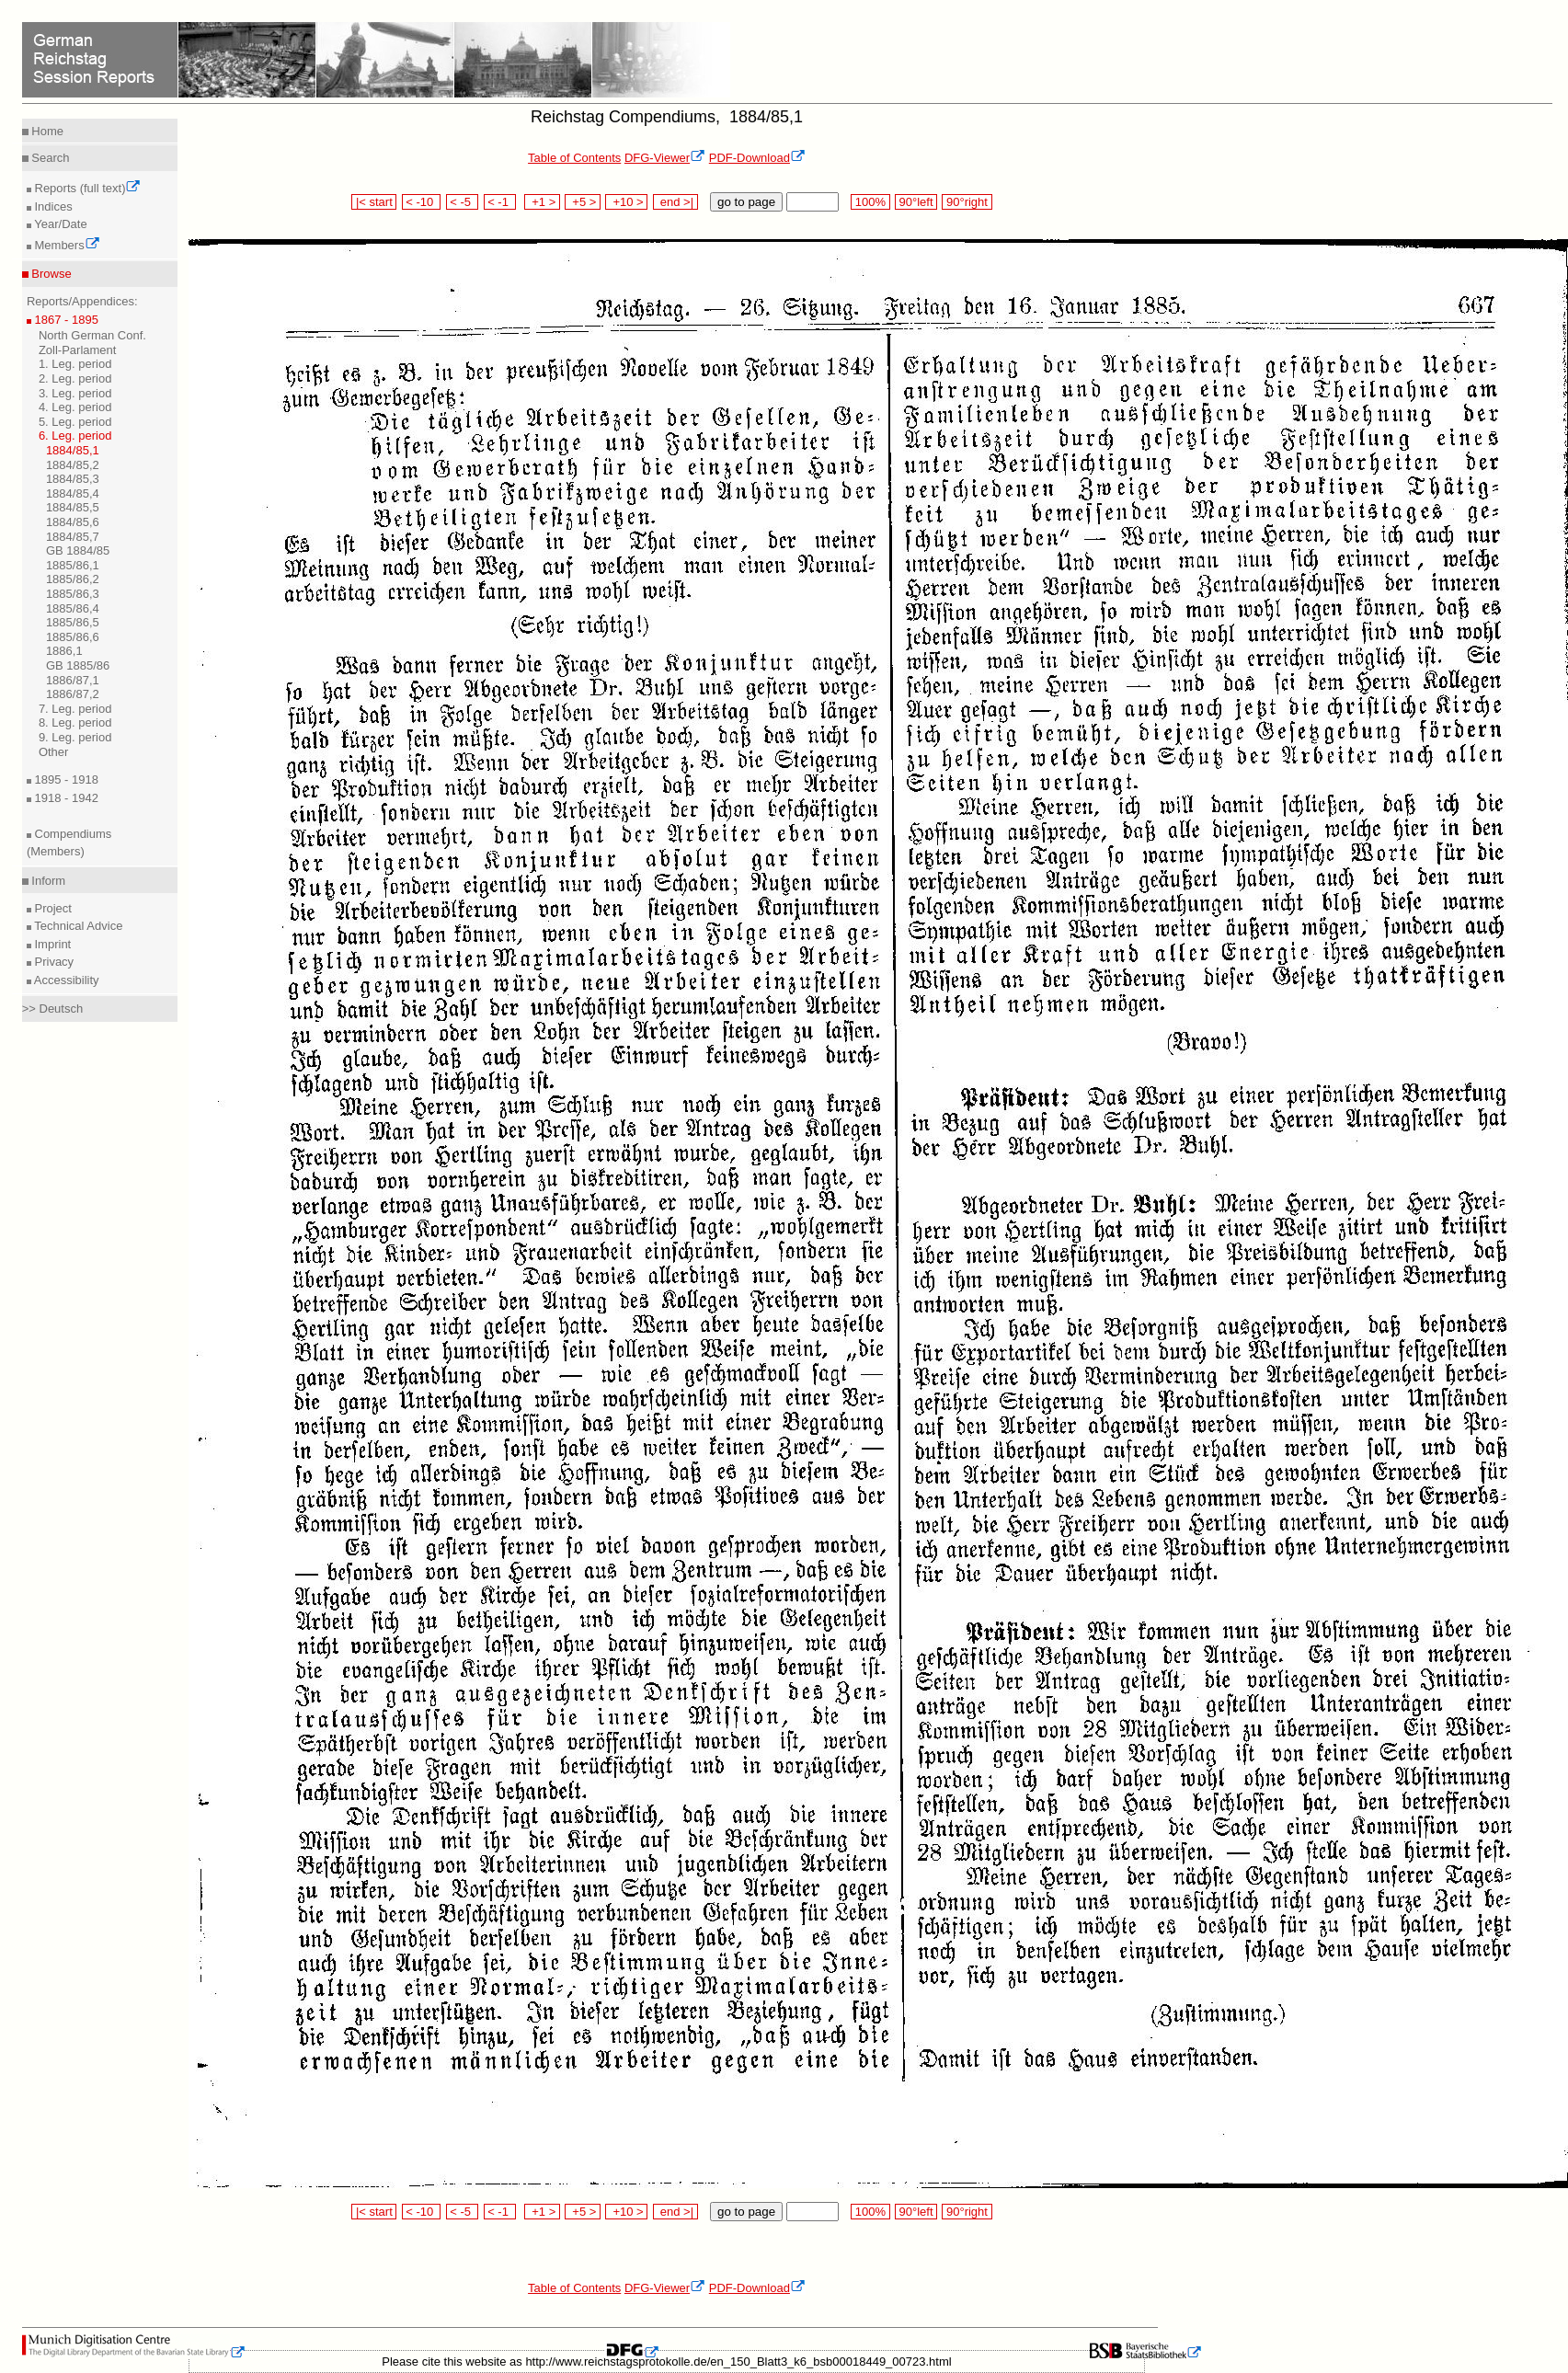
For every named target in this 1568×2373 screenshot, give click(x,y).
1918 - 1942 (64, 798)
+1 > (542, 202)
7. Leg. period (75, 709)
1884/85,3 (72, 479)
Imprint (51, 944)
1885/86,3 (72, 594)
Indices (52, 206)
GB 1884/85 (77, 550)
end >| (675, 202)
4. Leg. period (75, 407)
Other (54, 752)
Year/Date (59, 224)
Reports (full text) (86, 188)
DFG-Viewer (664, 158)
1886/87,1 (72, 680)
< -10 (422, 202)
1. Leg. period (75, 364)
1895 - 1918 (64, 779)
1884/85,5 (72, 507)
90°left (916, 202)
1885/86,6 (72, 637)
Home (46, 131)
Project (51, 908)
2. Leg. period (75, 378)
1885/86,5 (72, 622)
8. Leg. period (75, 722)
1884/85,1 (72, 450)
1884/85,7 (72, 537)
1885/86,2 (72, 579)
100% (870, 202)
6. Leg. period (75, 435)
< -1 (500, 202)
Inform (47, 881)
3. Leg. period (75, 393)
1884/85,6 (72, 522)
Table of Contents (574, 158)
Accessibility (65, 980)
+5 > (583, 202)
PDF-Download (757, 158)
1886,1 (64, 651)
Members (65, 245)
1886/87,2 (72, 694)
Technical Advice (77, 926)
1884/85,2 (72, 465)
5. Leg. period (75, 422)
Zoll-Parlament (78, 350)
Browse (50, 274)
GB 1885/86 (77, 665)
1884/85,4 (72, 493)
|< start (373, 202)
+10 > (626, 202)
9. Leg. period (75, 737)
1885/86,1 (72, 565)
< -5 (462, 202)
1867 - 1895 (64, 320)
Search (49, 158)
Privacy (52, 962)
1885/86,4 (72, 608)
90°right (966, 202)
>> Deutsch (53, 1008)
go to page (746, 202)
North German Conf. (92, 335)
